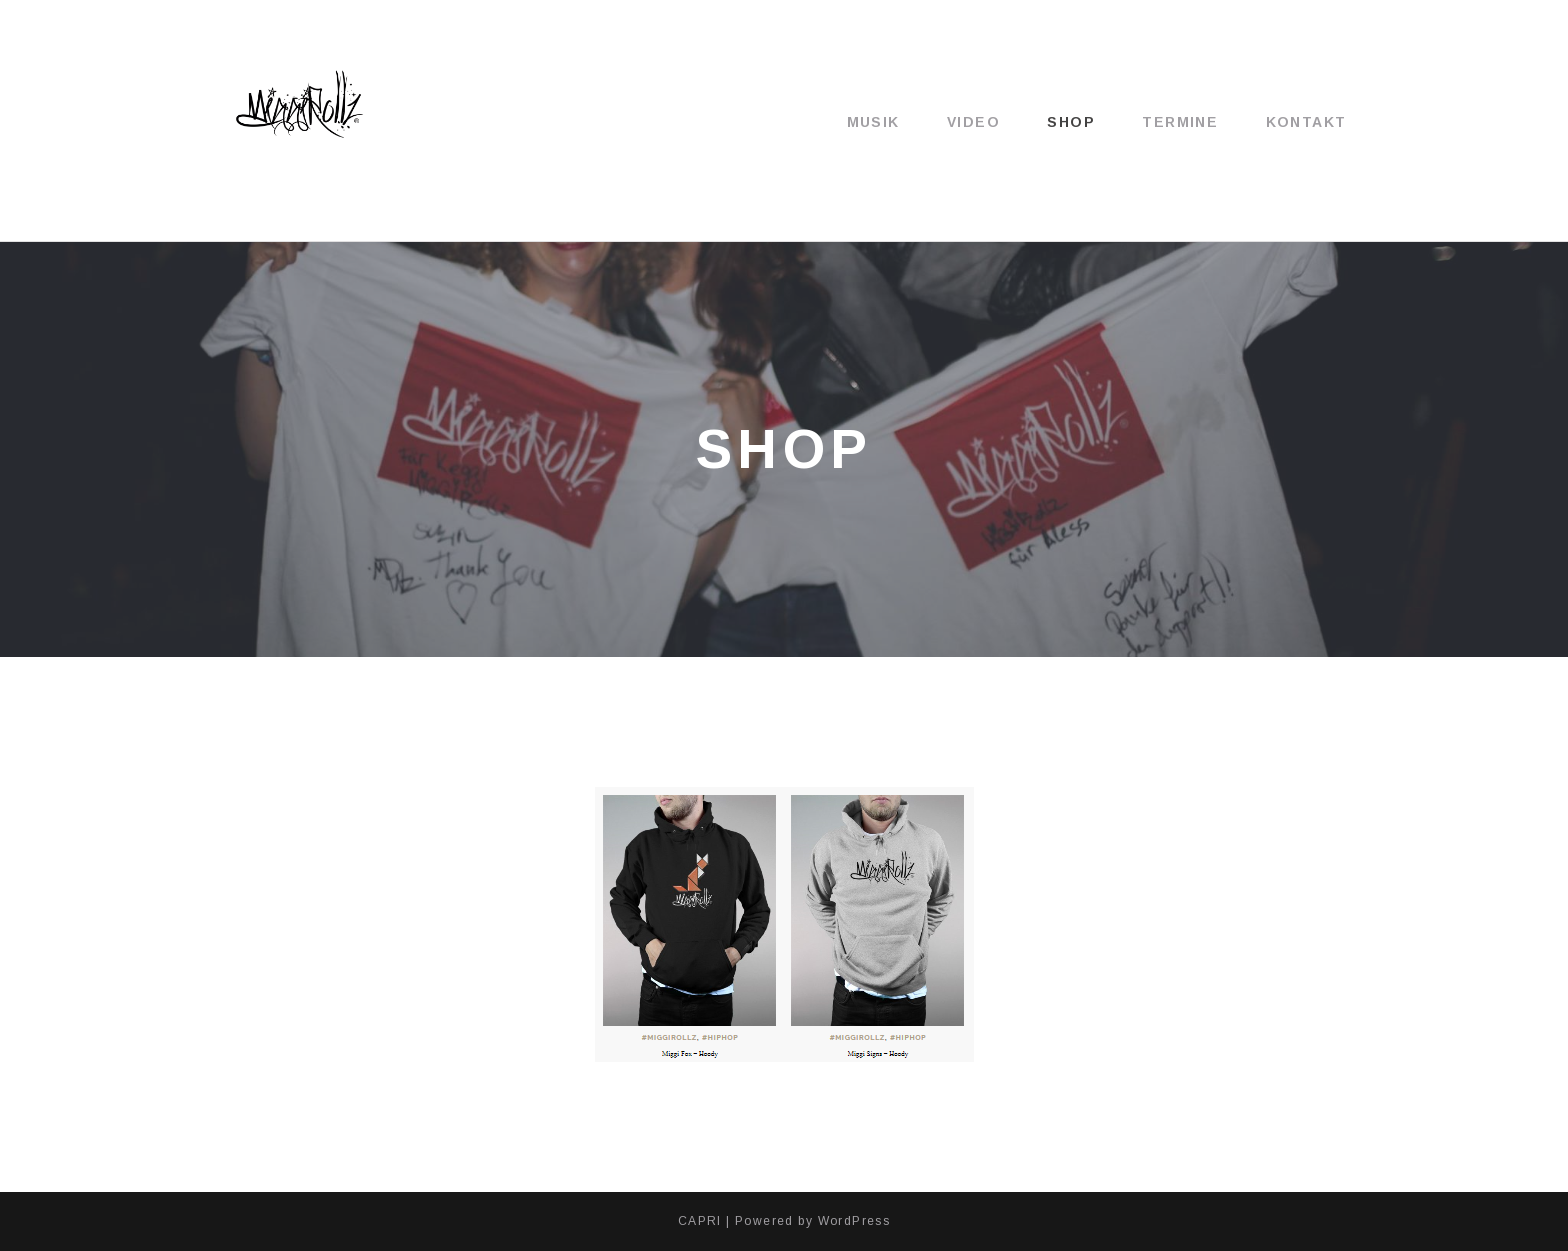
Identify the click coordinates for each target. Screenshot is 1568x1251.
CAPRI (700, 1221)
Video (973, 122)
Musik (873, 122)
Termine (1180, 122)
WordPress (854, 1221)
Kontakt (1306, 122)
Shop (1071, 122)
